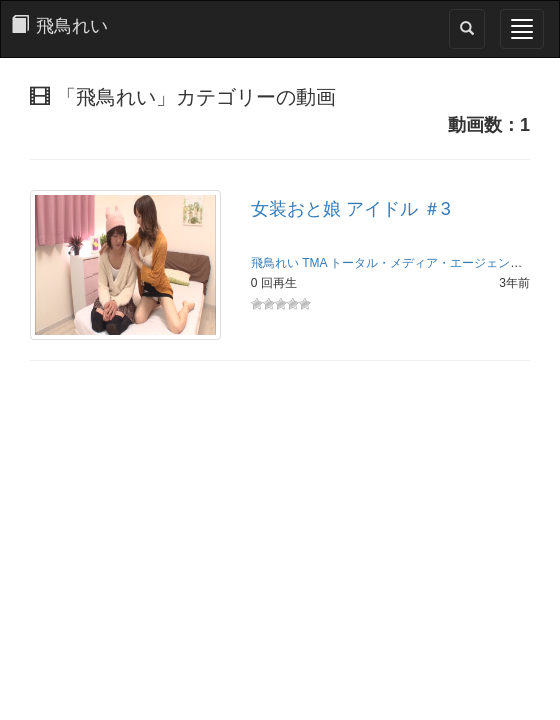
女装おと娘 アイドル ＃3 (351, 209)
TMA (314, 263)
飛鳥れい (275, 263)
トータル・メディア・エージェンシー (432, 263)
